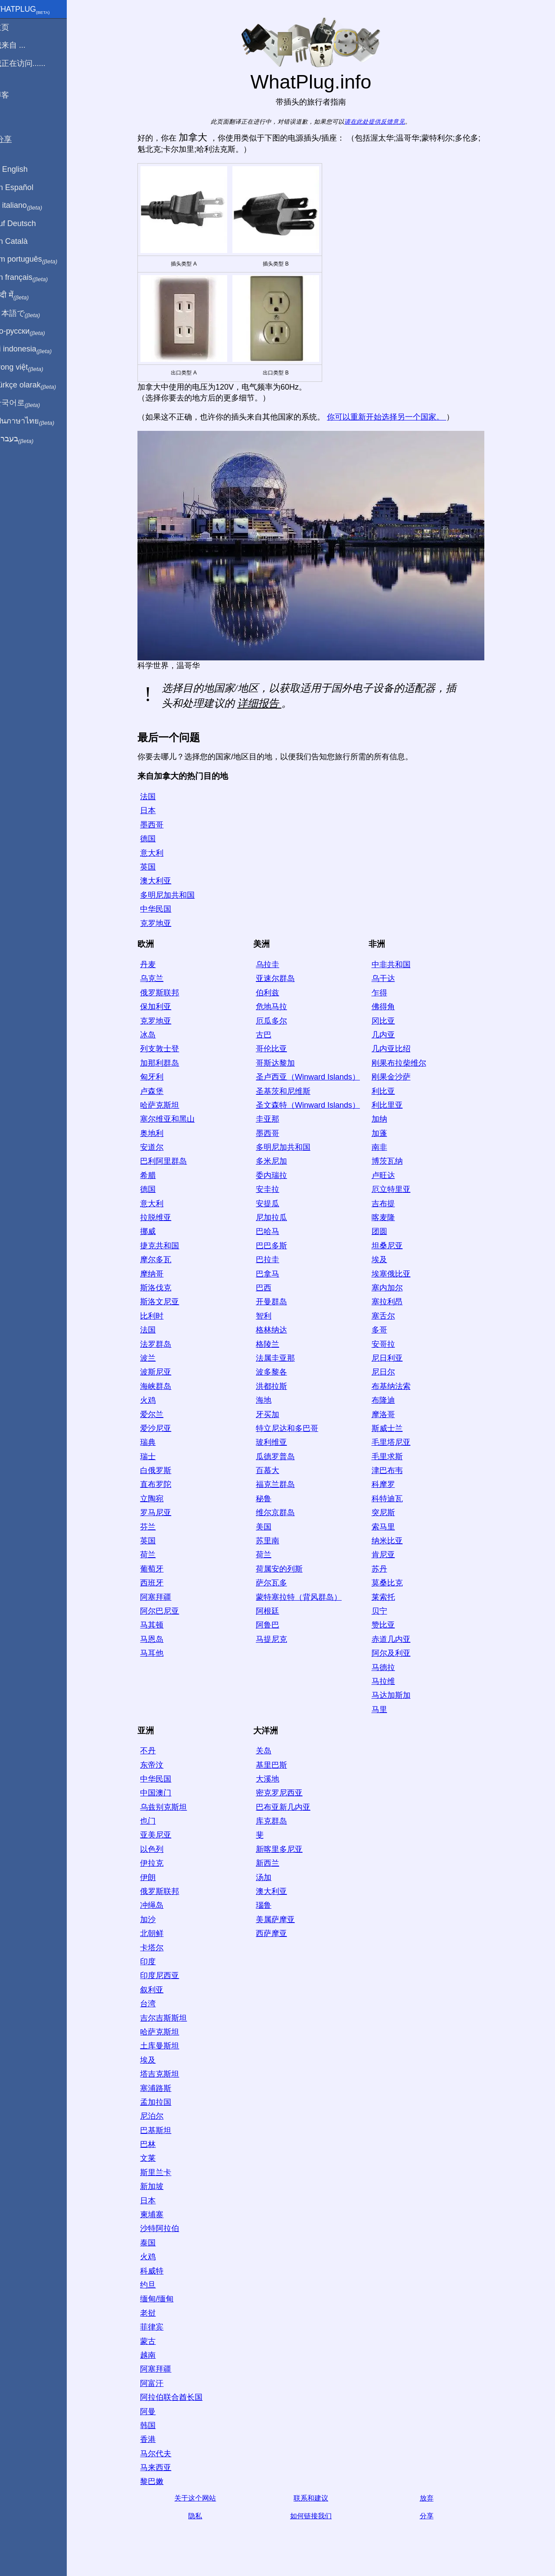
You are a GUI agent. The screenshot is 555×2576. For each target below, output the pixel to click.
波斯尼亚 (161, 1372)
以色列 (157, 1849)
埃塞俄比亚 (396, 1274)
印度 (153, 1961)
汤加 (269, 1877)
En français (32, 277)
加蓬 (385, 1133)
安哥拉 (389, 1344)
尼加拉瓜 (277, 1217)
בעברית (25, 439)
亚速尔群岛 (280, 978)
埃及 (385, 1259)
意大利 (157, 853)
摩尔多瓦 (161, 1259)
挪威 (153, 1231)
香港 (153, 2439)
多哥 (385, 1330)
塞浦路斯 (161, 2088)
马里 (385, 1709)
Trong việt (30, 367)
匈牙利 (157, 1077)
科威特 (157, 2271)
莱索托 (389, 1597)
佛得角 (389, 1006)
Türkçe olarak (36, 385)
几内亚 (389, 1034)
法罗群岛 (161, 1344)
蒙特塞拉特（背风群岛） (304, 1597)
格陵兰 (273, 1344)
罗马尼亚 (161, 1512)
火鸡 (153, 1400)
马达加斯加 (396, 1695)
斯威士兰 (392, 1428)
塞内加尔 (392, 1287)
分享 (432, 2516)
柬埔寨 (157, 2214)
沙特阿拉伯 (165, 2228)
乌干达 (389, 978)
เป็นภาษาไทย (35, 421)
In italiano (29, 205)
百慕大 (273, 1470)
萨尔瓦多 (277, 1582)
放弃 (432, 2498)
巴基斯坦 (161, 2130)
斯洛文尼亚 (165, 1301)
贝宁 (385, 1611)
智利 (269, 1316)
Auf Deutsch (26, 223)
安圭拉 (273, 1189)
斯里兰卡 (161, 2172)
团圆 (385, 1231)
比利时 (157, 1316)
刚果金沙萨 (396, 1077)
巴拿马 (273, 1274)
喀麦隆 (389, 1217)
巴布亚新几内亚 (288, 1807)
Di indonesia (34, 349)
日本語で (28, 313)
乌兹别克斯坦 (169, 1807)
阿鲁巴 (273, 1625)
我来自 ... (21, 45)
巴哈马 (273, 1231)
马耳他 (157, 1653)
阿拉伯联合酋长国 (177, 2397)
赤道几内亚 (396, 1639)
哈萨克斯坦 (165, 1105)
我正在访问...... (31, 63)
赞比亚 (389, 1625)
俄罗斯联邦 (165, 992)
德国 (153, 838)
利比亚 (389, 1091)
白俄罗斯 (161, 1470)
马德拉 (389, 1667)
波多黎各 (277, 1372)
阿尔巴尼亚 (165, 1611)
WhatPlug (33, 10)
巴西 (269, 1287)
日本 (153, 810)
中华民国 (161, 909)
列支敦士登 (165, 1048)
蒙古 (153, 2341)
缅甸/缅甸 (162, 2298)
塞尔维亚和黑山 (173, 1119)
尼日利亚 (392, 1358)
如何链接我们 (316, 2516)
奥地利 (157, 1133)
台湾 (153, 2003)
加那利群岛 (165, 1063)
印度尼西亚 (165, 1975)
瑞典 (153, 1442)
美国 (269, 1527)
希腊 (153, 1175)
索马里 (389, 1527)
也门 (153, 1821)
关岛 (269, 1750)
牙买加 (273, 1414)
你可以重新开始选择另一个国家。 (392, 417)
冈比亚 (389, 1021)
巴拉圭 (273, 1259)
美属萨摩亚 (280, 1919)
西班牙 (157, 1582)
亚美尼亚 (161, 1835)
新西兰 (273, 1863)
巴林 (153, 2144)
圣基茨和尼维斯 (288, 1091)
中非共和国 (396, 964)
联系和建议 (316, 2498)
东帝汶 (157, 1765)
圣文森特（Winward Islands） (313, 1105)
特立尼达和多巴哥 (292, 1428)
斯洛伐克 (161, 1287)
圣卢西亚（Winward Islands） (313, 1077)
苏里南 (273, 1540)
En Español (25, 187)
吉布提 (389, 1203)
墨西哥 (157, 824)
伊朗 (153, 1877)
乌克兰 (157, 978)
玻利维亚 (277, 1442)
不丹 (153, 1750)
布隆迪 (389, 1400)
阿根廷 (273, 1611)
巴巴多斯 (277, 1245)
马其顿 (157, 1625)
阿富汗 (157, 2383)
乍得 (385, 992)
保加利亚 (161, 1006)
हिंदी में (22, 295)
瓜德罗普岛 (280, 1456)
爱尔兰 (157, 1414)
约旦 (153, 2285)
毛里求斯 (392, 1456)
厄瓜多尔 (277, 1021)
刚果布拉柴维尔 (404, 1063)
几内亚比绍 (396, 1048)
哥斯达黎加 (280, 1063)
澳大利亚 (161, 880)
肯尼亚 (389, 1554)
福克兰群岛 (280, 1484)
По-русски (30, 331)
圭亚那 (273, 1119)
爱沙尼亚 (161, 1428)
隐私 (201, 2516)
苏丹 (385, 1569)
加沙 (153, 1919)
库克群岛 (277, 1821)
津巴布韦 (392, 1470)
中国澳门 (161, 1792)
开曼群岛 (277, 1301)
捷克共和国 (165, 1245)
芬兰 (153, 1527)
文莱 (153, 2158)
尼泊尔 (157, 2116)
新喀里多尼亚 (284, 1849)
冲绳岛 (157, 1905)
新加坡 (157, 2186)
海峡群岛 (161, 1386)
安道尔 (157, 1147)
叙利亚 (157, 1989)
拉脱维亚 (161, 1217)
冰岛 (153, 1034)
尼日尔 (389, 1372)
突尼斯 (389, 1512)
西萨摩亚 (277, 1933)
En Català (22, 241)
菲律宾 (157, 2327)
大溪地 (273, 1779)
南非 (385, 1147)
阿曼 (153, 2411)
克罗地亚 (161, 923)
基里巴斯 (277, 1765)
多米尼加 (277, 1161)
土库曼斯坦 (165, 2045)
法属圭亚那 (280, 1358)
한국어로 (28, 403)
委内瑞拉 (277, 1175)
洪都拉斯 (277, 1386)
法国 (153, 796)
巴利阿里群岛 (169, 1161)
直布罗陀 (161, 1484)
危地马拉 (277, 1006)
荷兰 (153, 1554)
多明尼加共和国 (173, 895)
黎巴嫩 (157, 2481)
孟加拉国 (161, 2102)
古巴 (269, 1034)
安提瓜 (273, 1203)
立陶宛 (157, 1498)
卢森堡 (157, 1091)
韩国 (153, 2425)
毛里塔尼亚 (396, 1442)
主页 (12, 27)
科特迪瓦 (392, 1498)
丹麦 (153, 964)
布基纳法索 (396, 1386)
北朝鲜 (157, 1933)
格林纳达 (277, 1330)
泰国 (153, 2242)
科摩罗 (389, 1484)
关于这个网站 (201, 2498)
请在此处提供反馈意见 (380, 121)
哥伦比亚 (277, 1048)
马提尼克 (277, 1639)
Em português (37, 259)
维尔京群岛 (280, 1512)
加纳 (385, 1119)
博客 (12, 95)
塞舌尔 (389, 1316)
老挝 (153, 2313)
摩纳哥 (157, 1274)
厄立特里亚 (396, 1189)
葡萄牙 (157, 1569)
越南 (153, 2355)
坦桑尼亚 (392, 1245)
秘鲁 (269, 1498)
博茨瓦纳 (392, 1161)
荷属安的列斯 (284, 1569)
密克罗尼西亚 (284, 1792)
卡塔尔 (157, 1947)
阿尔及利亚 (396, 1653)
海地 (269, 1400)
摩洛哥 (389, 1414)
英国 (153, 867)
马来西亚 (161, 2467)
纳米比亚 (392, 1540)
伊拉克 (157, 1863)
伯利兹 (273, 992)
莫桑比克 (392, 1582)
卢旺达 (389, 1175)
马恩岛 (157, 1639)
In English (22, 169)
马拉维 (389, 1681)
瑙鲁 (269, 1905)
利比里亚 (392, 1105)
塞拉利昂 (392, 1301)
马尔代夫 (161, 2453)
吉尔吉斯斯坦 (169, 2018)
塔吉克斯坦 (165, 2074)
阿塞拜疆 (161, 1597)
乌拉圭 (273, 964)
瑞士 (153, 1456)
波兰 (153, 1358)
